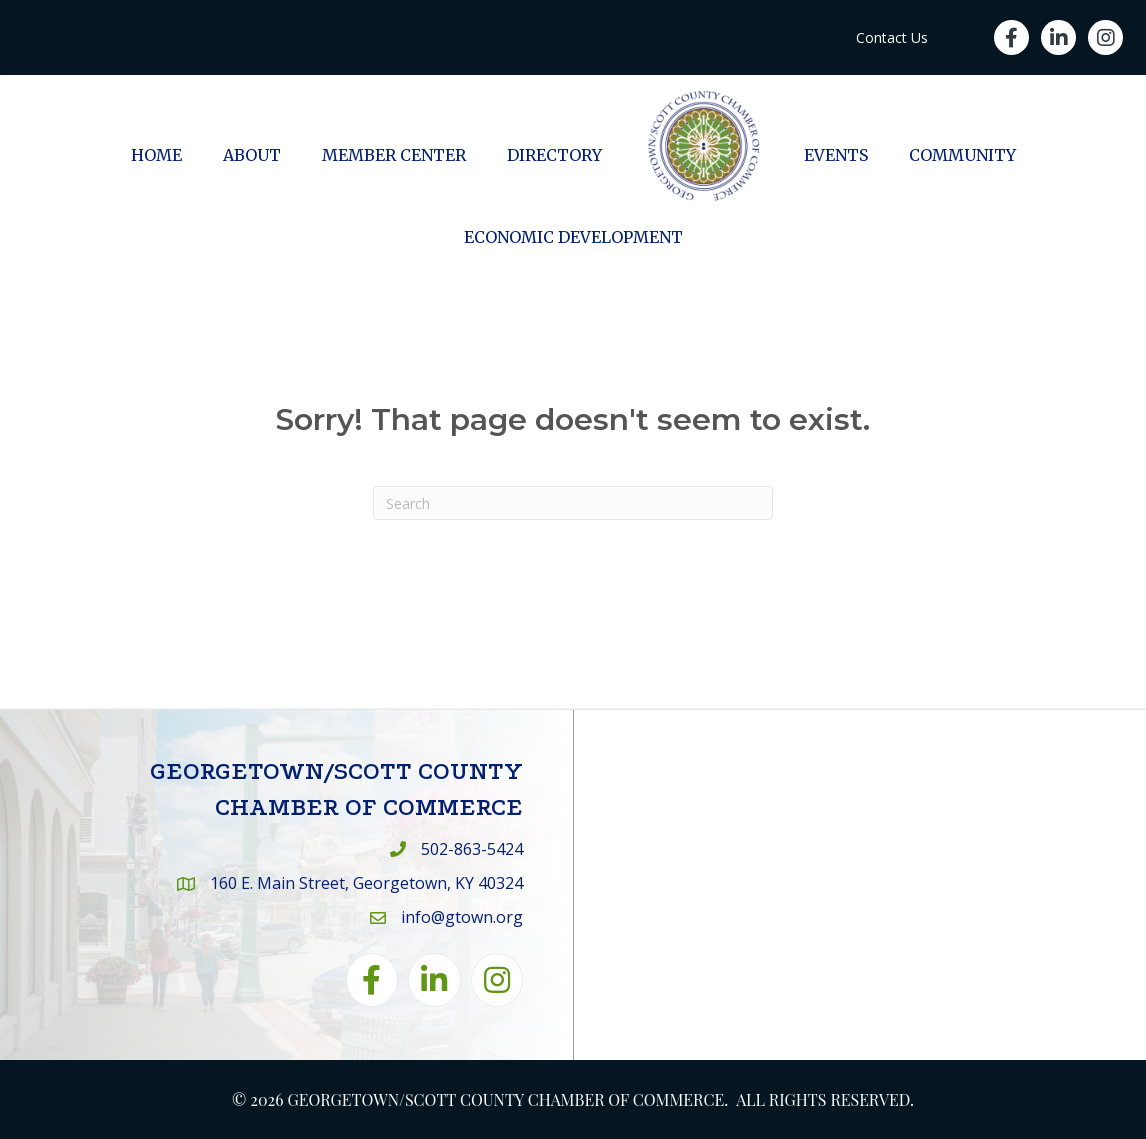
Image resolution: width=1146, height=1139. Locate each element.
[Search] (573, 503)
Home (156, 155)
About (252, 155)
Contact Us (892, 37)
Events (836, 155)
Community (962, 155)
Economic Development (573, 237)
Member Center (394, 155)
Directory (554, 155)
